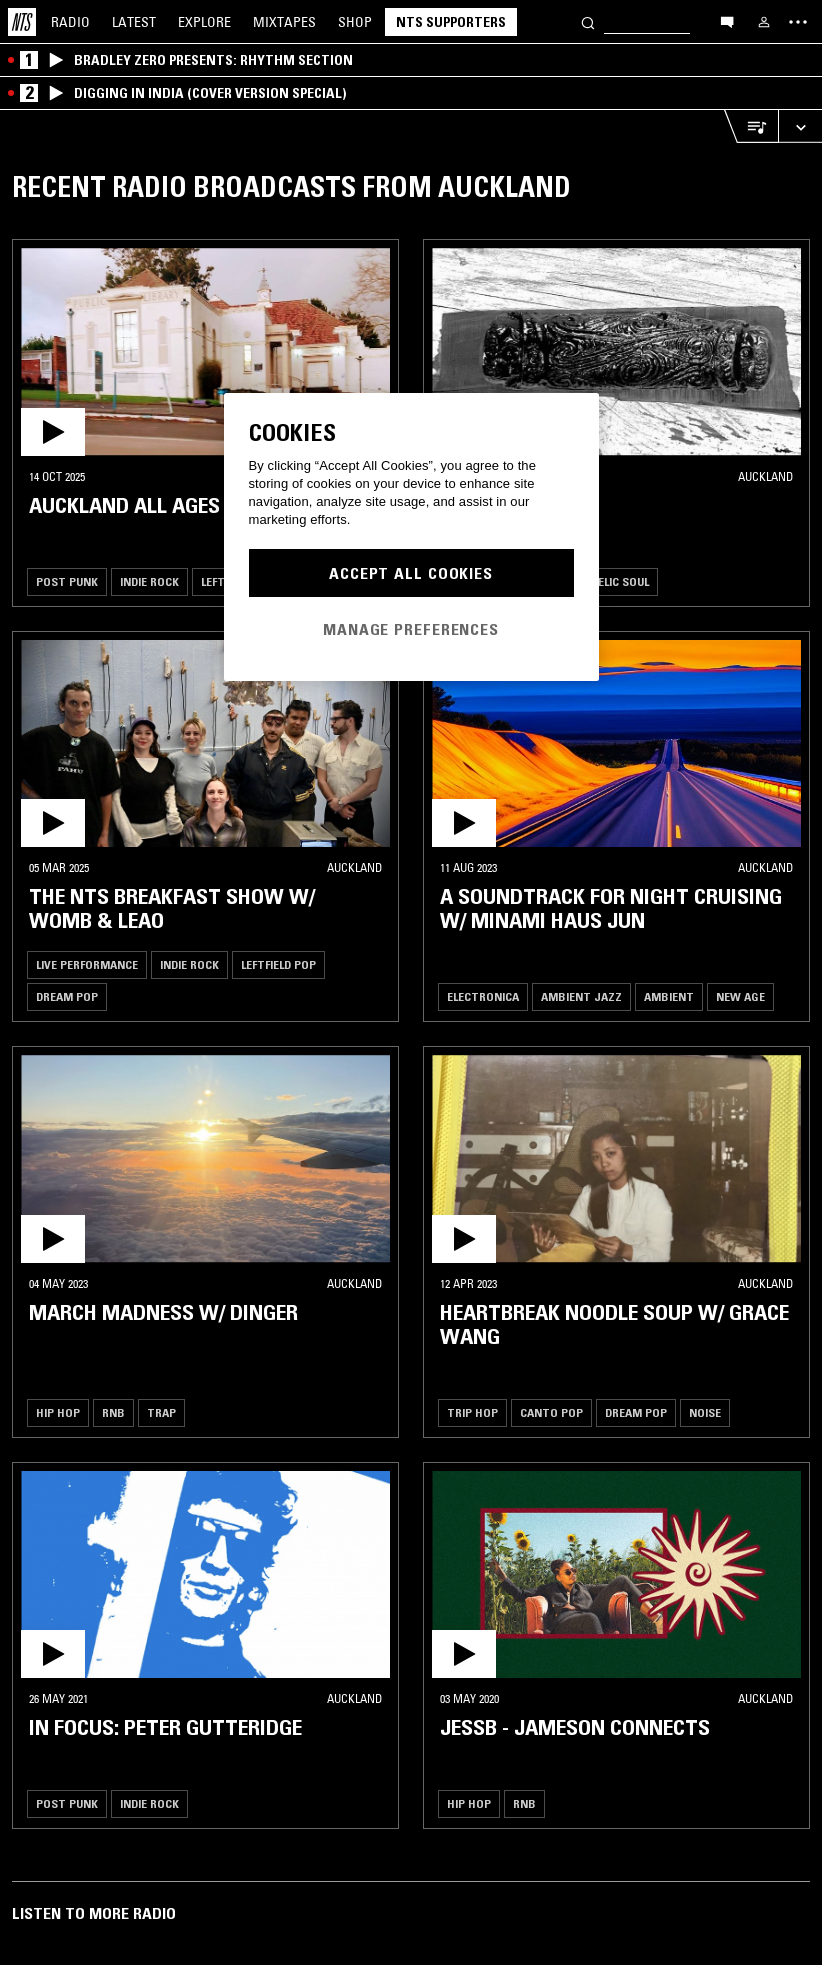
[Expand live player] (800, 126)
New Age (740, 996)
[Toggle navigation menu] (798, 22)
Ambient (669, 996)
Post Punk (67, 581)
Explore (204, 22)
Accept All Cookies (411, 573)
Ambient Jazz (581, 996)
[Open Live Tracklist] (751, 126)
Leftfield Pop (278, 964)
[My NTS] (764, 22)
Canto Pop (551, 1412)
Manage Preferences (411, 629)
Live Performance (87, 964)
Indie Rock (149, 581)
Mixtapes (284, 22)
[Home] (22, 22)
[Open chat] (727, 21)
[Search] (588, 21)
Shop (355, 22)
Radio (70, 22)
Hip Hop (58, 1412)
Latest (134, 22)
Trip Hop (472, 1412)
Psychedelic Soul (599, 581)
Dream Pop (67, 996)
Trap (161, 1412)
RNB (113, 1412)
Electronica (483, 996)
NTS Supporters (451, 22)
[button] (205, 352)
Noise (705, 1412)
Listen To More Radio (94, 1913)
